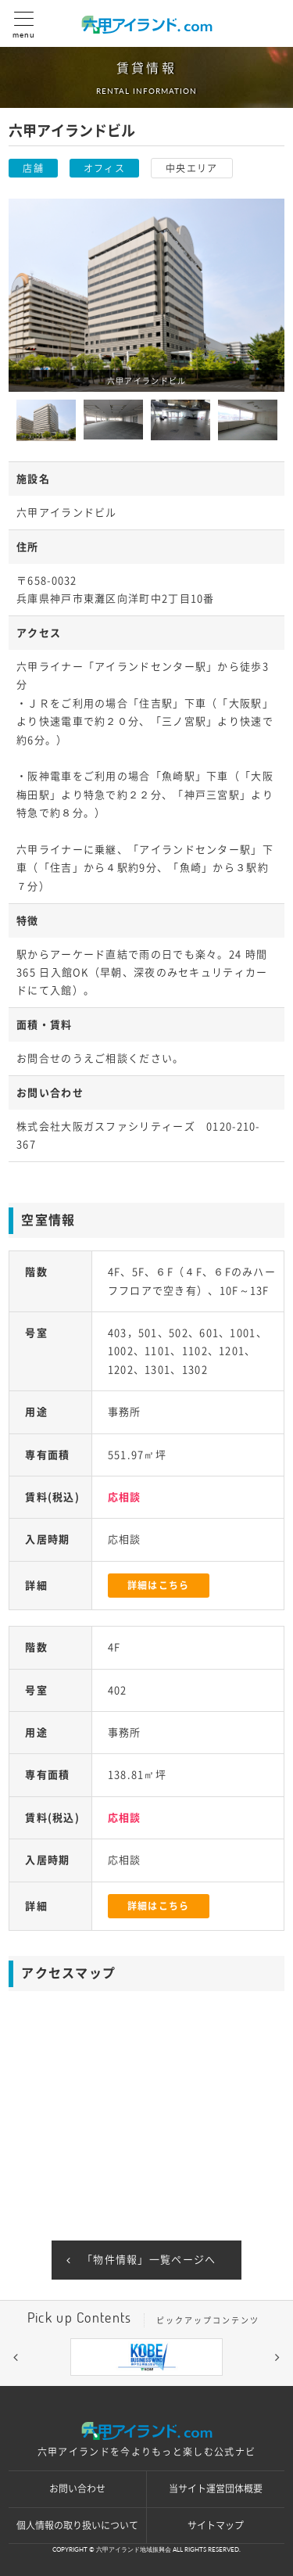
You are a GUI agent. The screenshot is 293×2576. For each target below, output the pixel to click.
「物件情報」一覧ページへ (149, 2260)
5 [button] (147, 2387)
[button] (15, 2357)
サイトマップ (216, 2525)
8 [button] (217, 2387)
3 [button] (100, 2387)
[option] (146, 295)
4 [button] (123, 2387)
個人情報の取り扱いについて (77, 2525)
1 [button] (53, 2387)
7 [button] (194, 2387)
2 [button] (76, 2387)
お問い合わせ (77, 2488)
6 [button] (170, 2387)
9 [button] (240, 2387)
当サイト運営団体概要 (216, 2488)
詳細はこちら (158, 1585)
